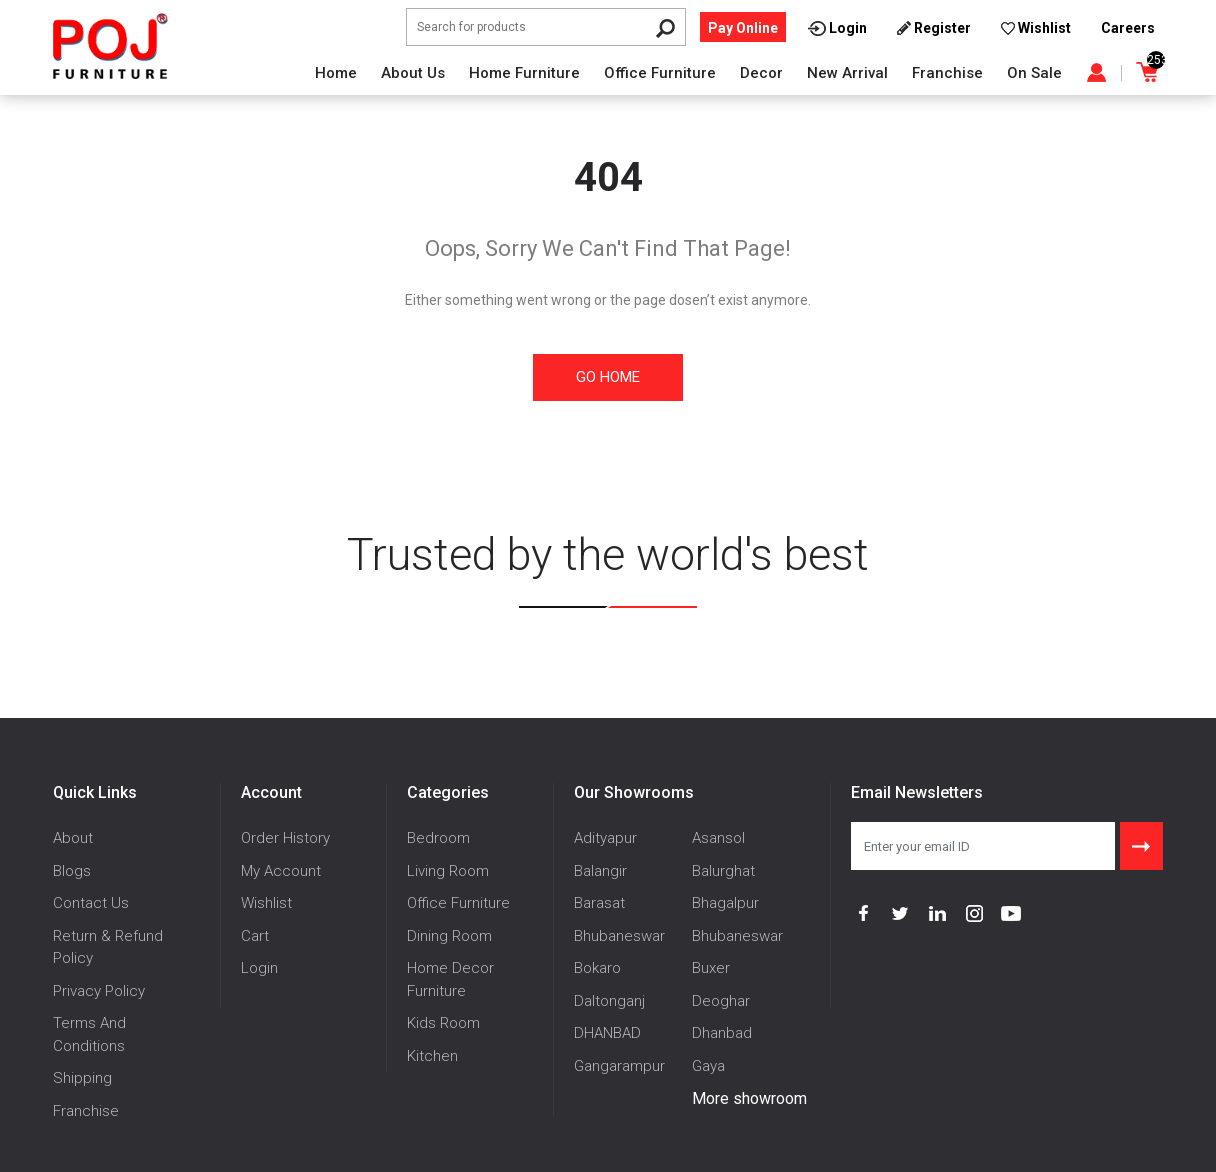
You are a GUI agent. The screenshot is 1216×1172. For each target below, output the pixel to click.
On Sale (1034, 73)
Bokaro (597, 968)
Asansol (718, 838)
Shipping (82, 1078)
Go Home (608, 377)
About (73, 838)
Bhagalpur (725, 903)
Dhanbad (722, 1033)
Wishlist (266, 903)
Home (336, 73)
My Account (281, 871)
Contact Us (91, 903)
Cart (255, 936)
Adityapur (605, 838)
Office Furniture (660, 73)
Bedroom (438, 838)
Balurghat (723, 871)
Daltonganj (609, 1001)
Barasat (599, 903)
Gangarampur (619, 1066)
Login (259, 968)
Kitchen (432, 1056)
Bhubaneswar (619, 936)
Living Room (448, 871)
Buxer (711, 968)
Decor (761, 73)
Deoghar (721, 1001)
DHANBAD (607, 1033)
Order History (285, 838)
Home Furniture (524, 73)
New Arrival (847, 73)
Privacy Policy (99, 991)
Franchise (947, 73)
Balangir (600, 871)
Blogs (72, 871)
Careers (1128, 28)
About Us (413, 73)
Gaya (708, 1066)
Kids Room (443, 1023)
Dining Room (449, 936)
